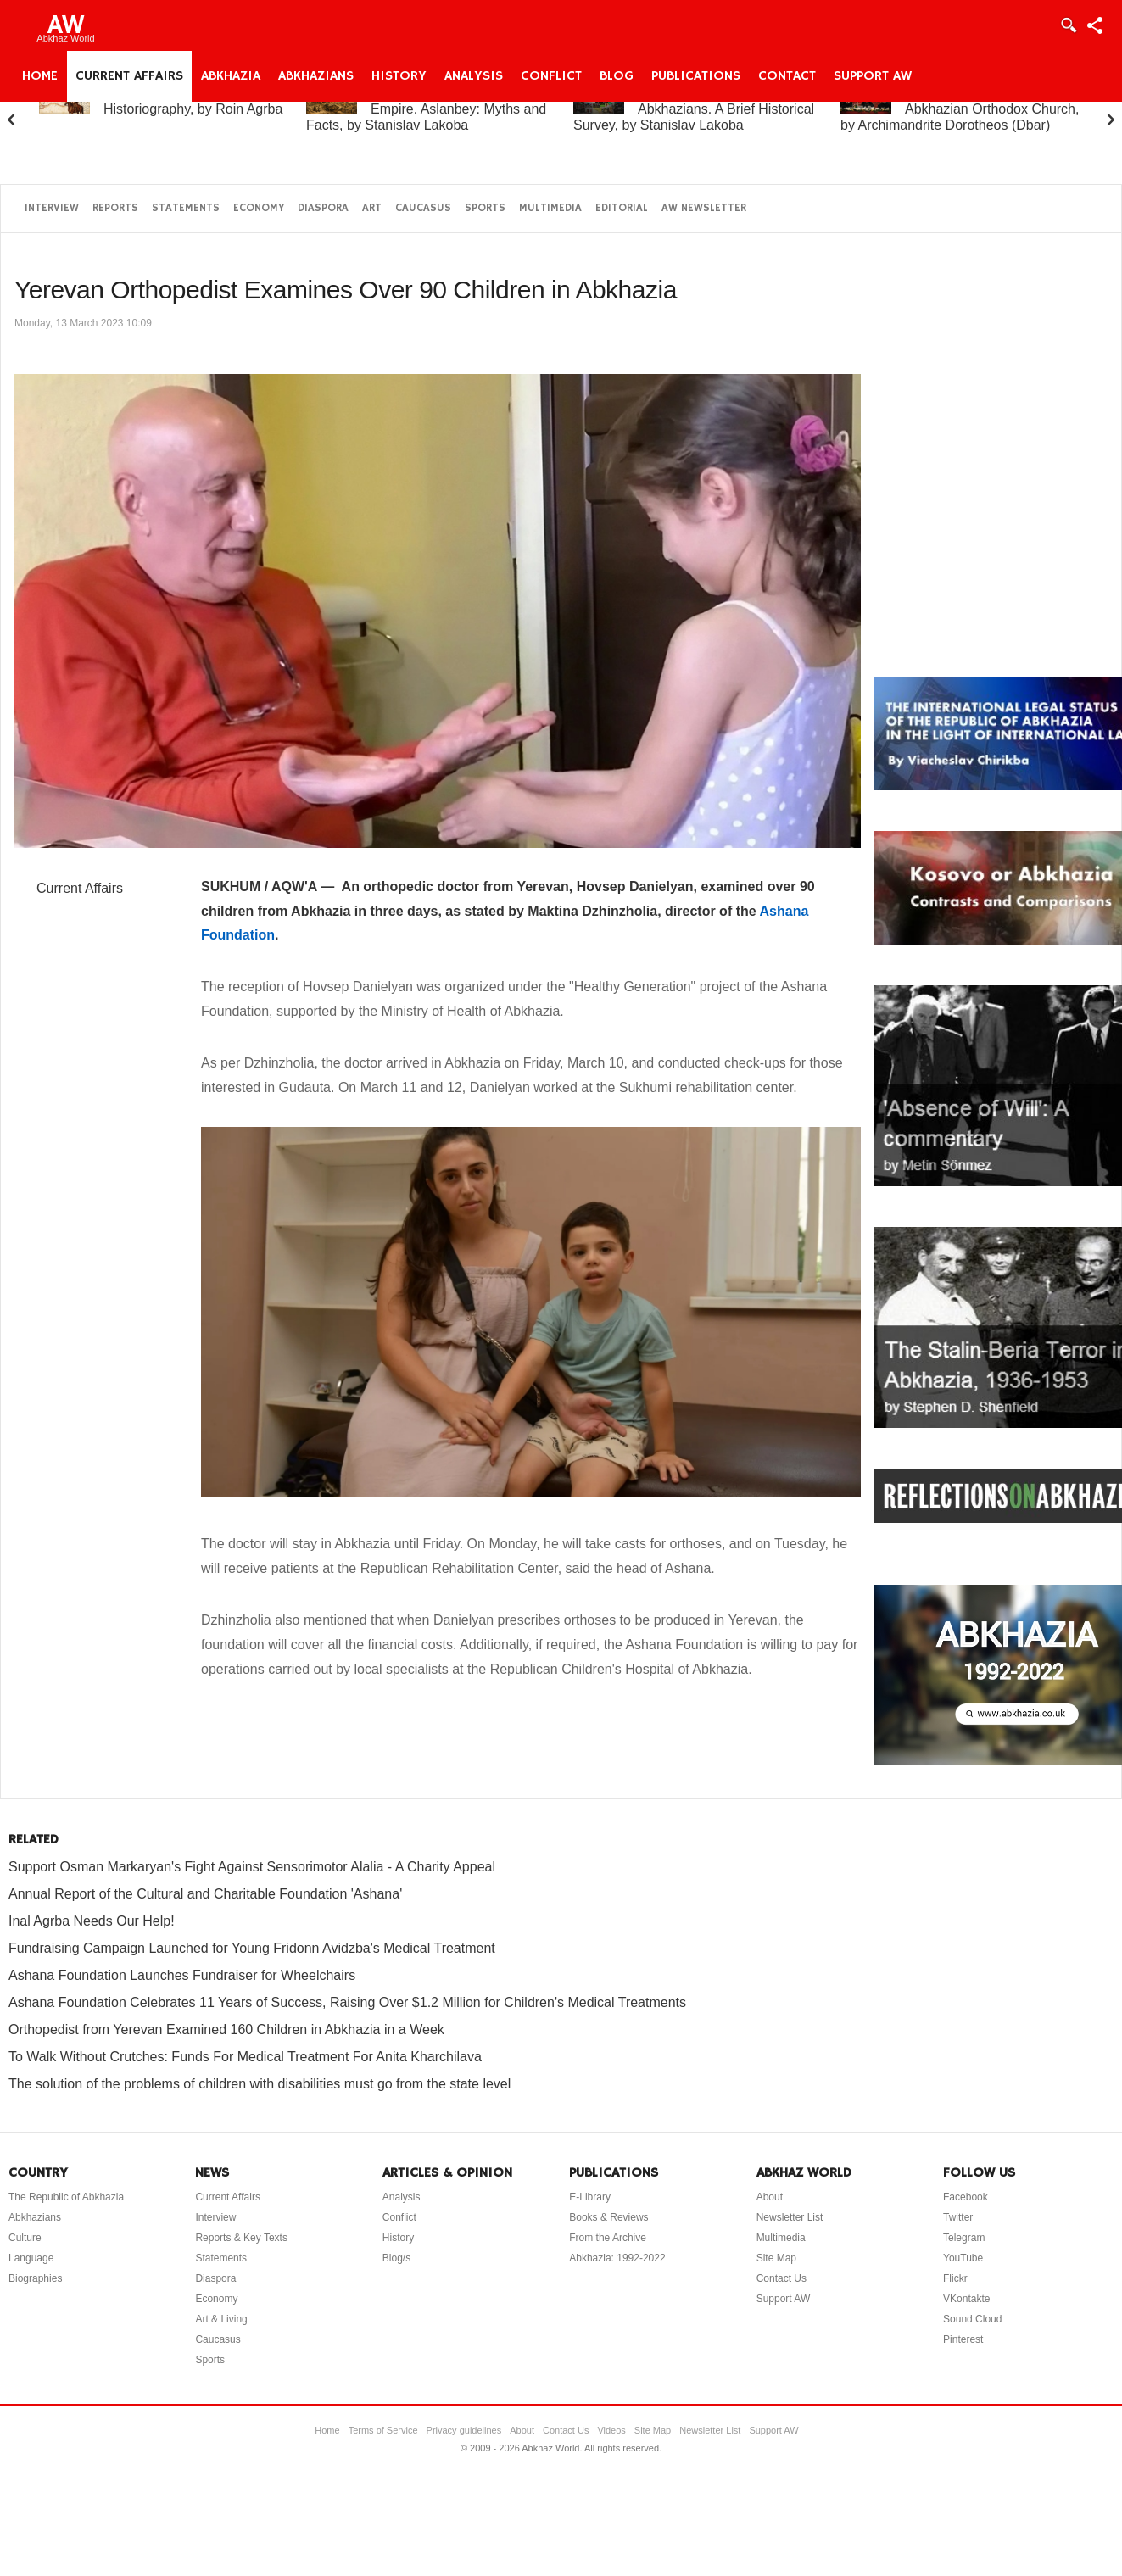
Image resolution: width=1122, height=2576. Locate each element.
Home (40, 76)
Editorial (621, 208)
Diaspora (323, 208)
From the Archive (607, 2238)
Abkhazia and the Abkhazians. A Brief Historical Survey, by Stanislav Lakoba (693, 109)
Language (30, 2258)
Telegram (964, 2238)
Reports (115, 208)
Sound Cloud (972, 2319)
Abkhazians (316, 76)
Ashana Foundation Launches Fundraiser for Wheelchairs (181, 1975)
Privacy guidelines (464, 2430)
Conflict (551, 76)
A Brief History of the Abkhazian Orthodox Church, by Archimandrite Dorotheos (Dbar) (959, 109)
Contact (787, 76)
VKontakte (966, 2299)
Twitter (958, 2217)
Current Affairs (129, 76)
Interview (52, 208)
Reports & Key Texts (241, 2238)
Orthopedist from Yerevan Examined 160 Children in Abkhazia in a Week (226, 2029)
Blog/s (396, 2258)
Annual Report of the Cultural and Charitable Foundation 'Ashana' (205, 1894)
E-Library (590, 2197)
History (399, 76)
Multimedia (550, 208)
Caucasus (423, 208)
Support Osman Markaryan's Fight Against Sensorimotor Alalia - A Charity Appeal (251, 1867)
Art (372, 208)
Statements (186, 208)
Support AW (873, 76)
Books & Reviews (608, 2217)
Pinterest (963, 2339)
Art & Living (221, 2319)
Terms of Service (383, 2430)
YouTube (963, 2258)
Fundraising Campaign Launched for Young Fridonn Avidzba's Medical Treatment (251, 1948)
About (769, 2197)
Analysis (473, 76)
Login (1067, 25)
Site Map (776, 2258)
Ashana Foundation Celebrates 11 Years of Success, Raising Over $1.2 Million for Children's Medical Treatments (347, 2002)
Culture (25, 2238)
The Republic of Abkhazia (66, 2197)
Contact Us (781, 2278)
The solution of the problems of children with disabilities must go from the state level (259, 2084)
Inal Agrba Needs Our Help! (91, 1921)
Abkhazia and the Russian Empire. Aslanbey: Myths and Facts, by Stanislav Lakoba (426, 109)
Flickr (955, 2278)
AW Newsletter (703, 208)
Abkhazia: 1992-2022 (617, 2258)
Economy (258, 208)
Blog (617, 76)
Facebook (965, 2197)
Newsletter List (789, 2217)
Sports (485, 208)
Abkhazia (230, 76)
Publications (695, 76)
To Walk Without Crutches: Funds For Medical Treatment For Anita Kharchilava (245, 2056)
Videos (611, 2430)
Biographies (35, 2278)
